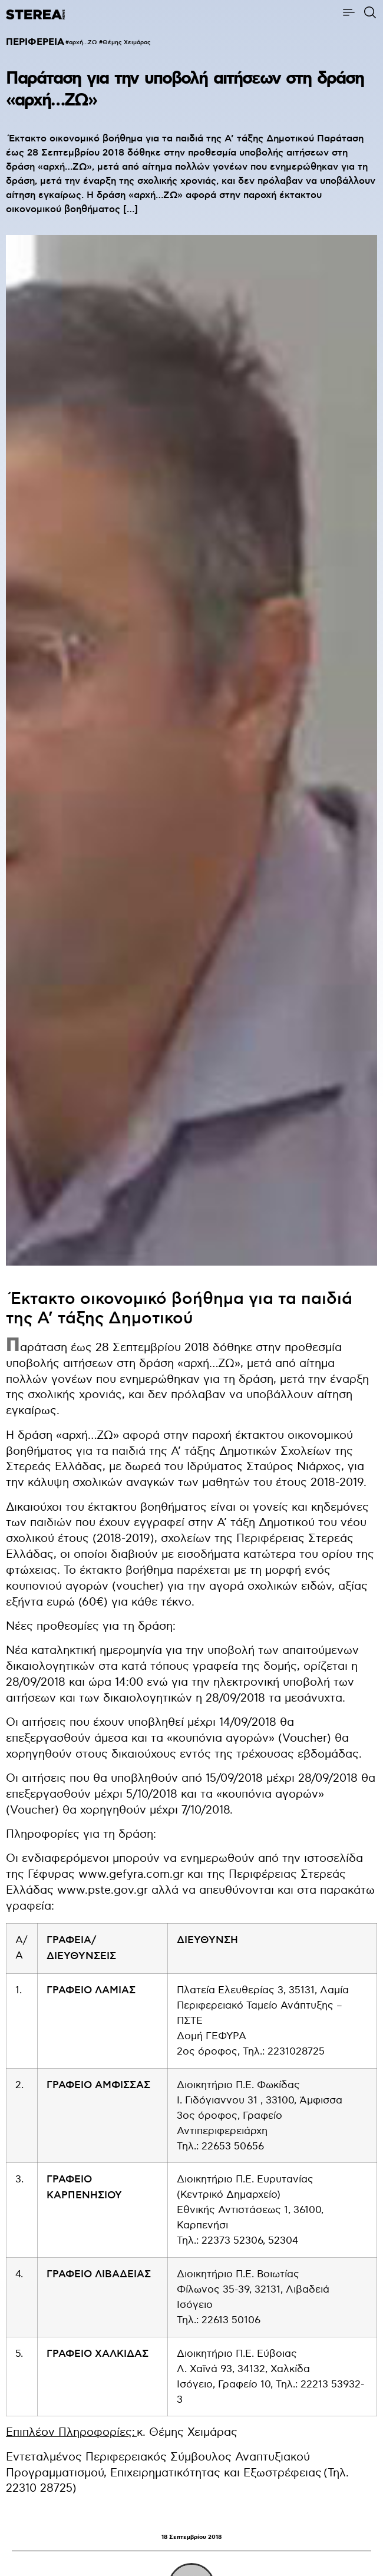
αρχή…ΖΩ (83, 42)
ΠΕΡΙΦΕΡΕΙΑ (35, 42)
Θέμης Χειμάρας (127, 42)
